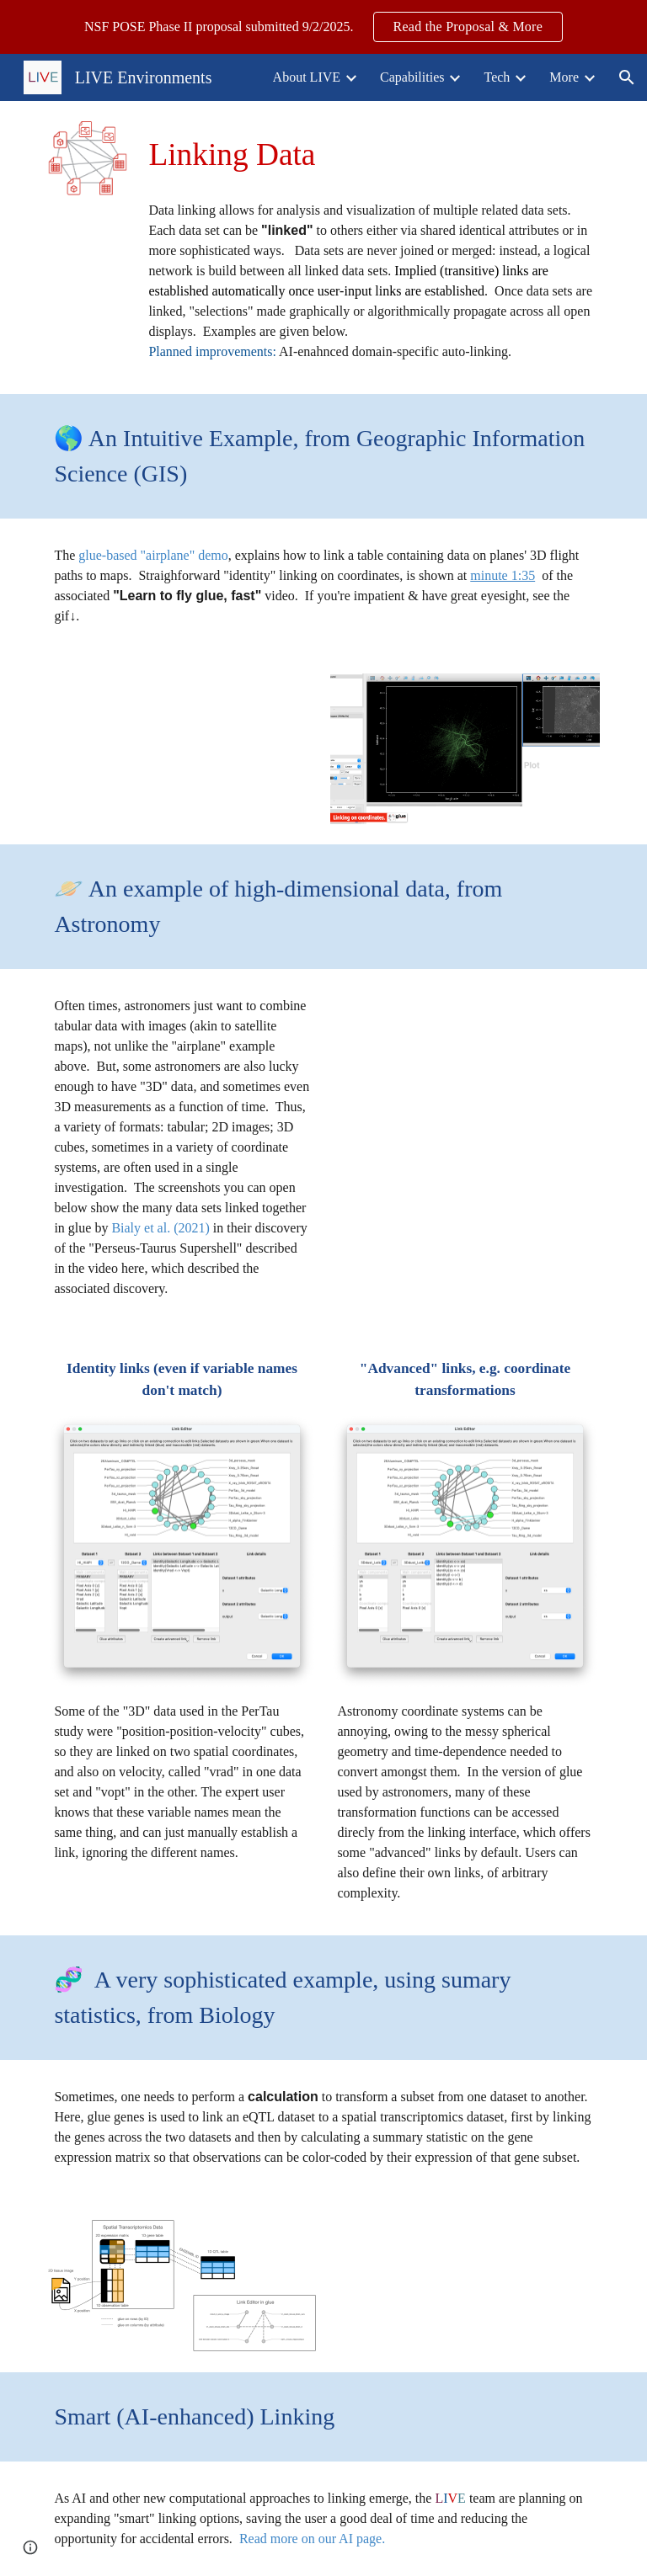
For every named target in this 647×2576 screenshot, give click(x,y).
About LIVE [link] (306, 77)
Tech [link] (497, 77)
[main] (370, 155)
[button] (627, 77)
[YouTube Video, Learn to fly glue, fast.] (181, 749)
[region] (323, 27)
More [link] (564, 77)
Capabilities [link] (412, 77)
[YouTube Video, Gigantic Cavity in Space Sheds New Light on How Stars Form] (464, 1067)
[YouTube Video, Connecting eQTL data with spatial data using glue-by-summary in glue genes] (488, 2283)
